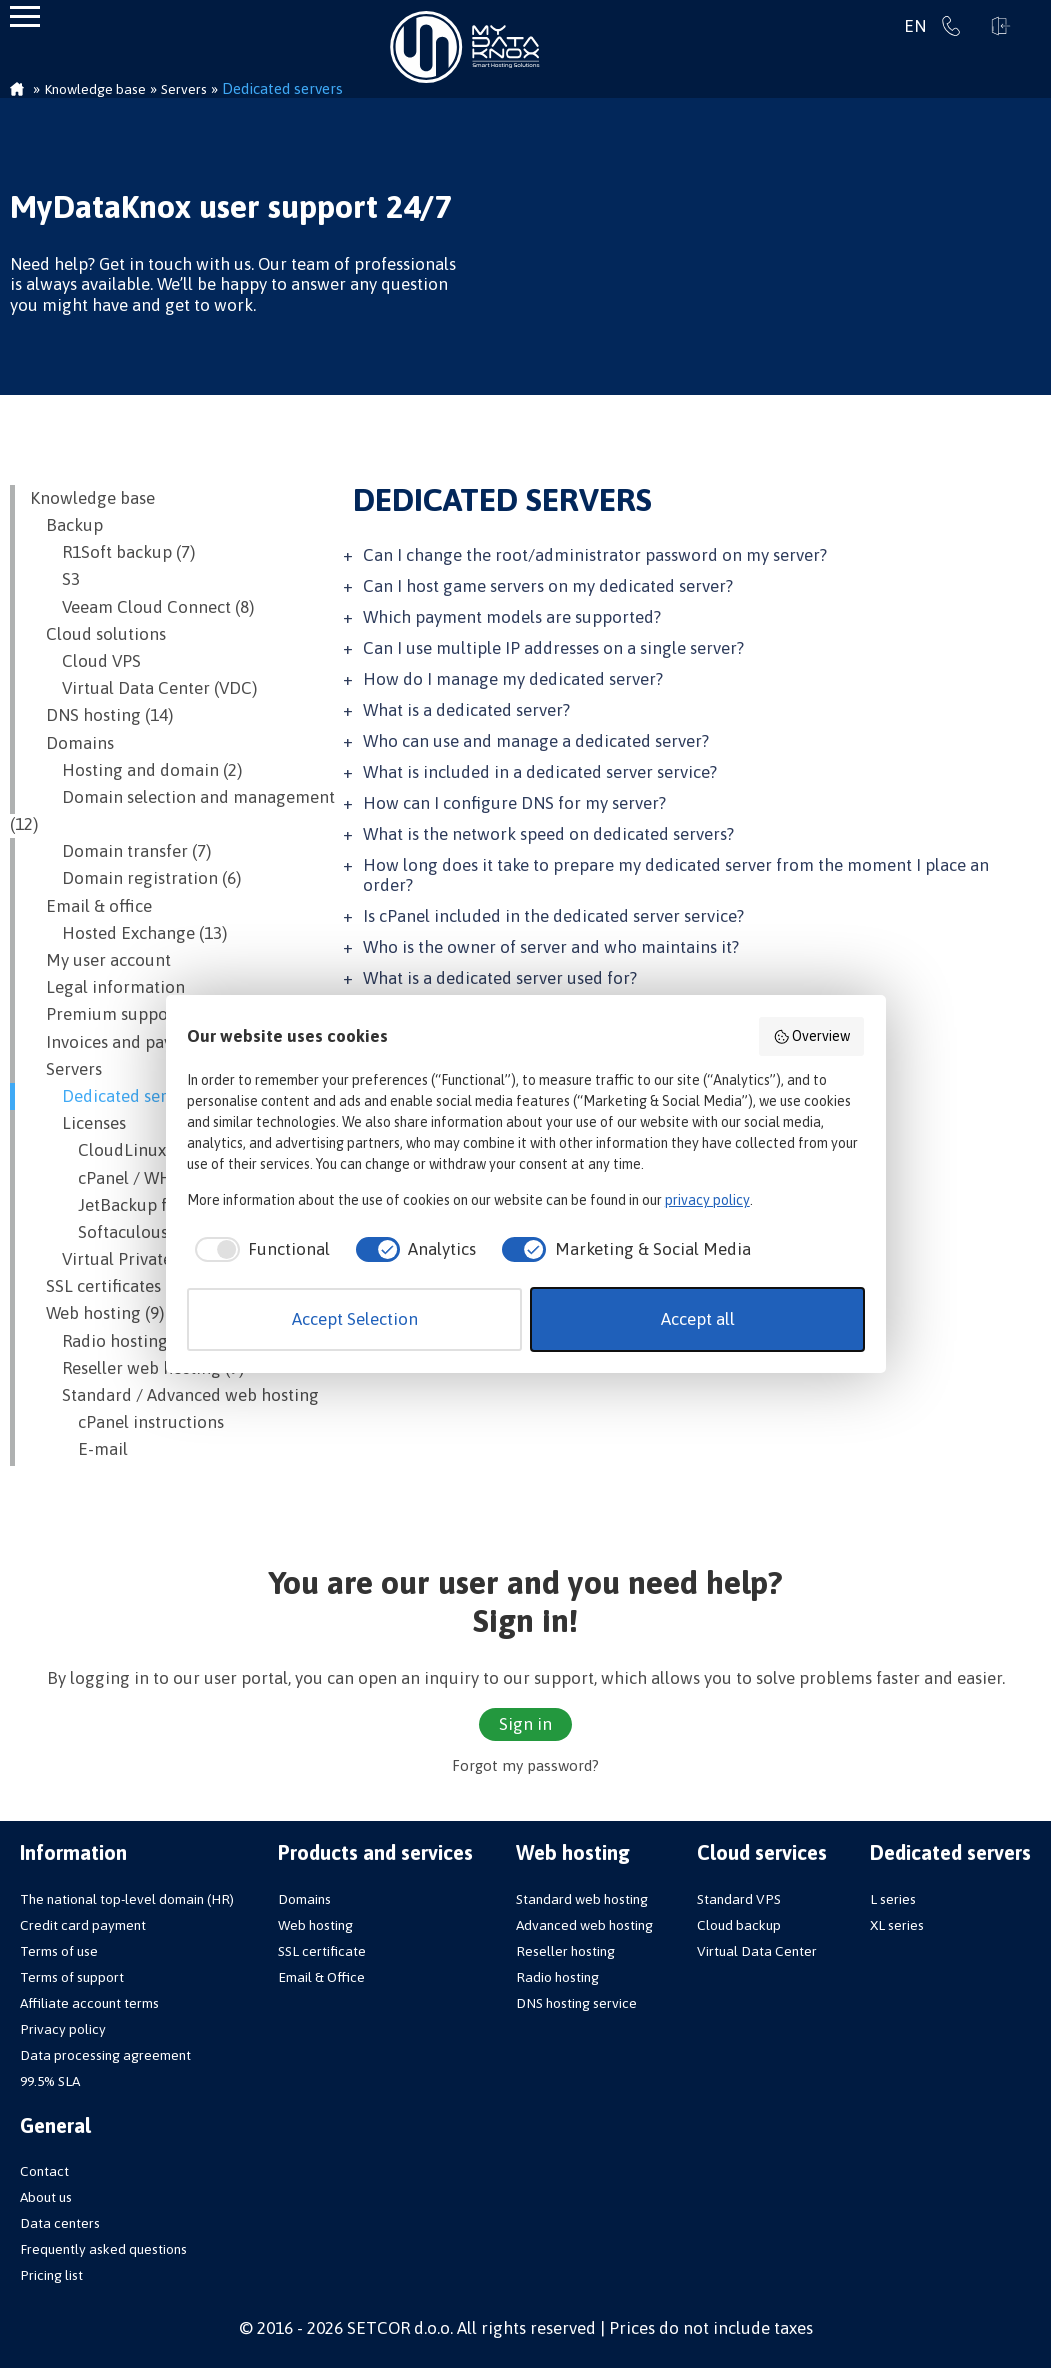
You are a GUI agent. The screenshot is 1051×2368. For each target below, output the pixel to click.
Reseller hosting (565, 1951)
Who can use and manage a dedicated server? (536, 741)
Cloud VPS (85, 661)
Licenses (78, 1123)
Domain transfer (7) (120, 851)
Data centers (60, 2223)
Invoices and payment (121, 1042)
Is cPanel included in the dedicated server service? (553, 916)
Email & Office (321, 1977)
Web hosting (315, 1925)
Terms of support (72, 1977)
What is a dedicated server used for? (500, 978)
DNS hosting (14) (101, 715)
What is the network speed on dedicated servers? (548, 834)
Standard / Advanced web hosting (174, 1395)
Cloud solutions (98, 634)
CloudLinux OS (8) (122, 1150)
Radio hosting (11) (115, 1341)
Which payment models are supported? (512, 617)
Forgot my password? (525, 1765)
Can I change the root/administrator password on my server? (595, 555)
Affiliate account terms (89, 2003)
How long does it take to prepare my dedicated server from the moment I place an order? (676, 875)
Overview (812, 1037)
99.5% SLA (50, 2081)
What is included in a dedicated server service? (540, 772)
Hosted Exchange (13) (128, 933)
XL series (897, 1925)
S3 (55, 579)
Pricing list (51, 2275)
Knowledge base (92, 498)
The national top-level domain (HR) (127, 1899)
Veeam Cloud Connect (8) (142, 607)
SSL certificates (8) (107, 1286)
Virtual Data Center (757, 1951)
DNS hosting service (576, 2003)
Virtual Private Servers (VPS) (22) (168, 1259)
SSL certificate (322, 1951)
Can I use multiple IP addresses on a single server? (553, 648)
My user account (100, 960)
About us (46, 2197)
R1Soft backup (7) (112, 552)
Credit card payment (83, 1925)
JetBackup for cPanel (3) (146, 1205)
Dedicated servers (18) (130, 1096)
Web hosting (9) (97, 1313)
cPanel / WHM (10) (124, 1178)
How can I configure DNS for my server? (514, 803)
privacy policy (707, 1200)
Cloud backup (739, 1925)
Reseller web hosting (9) (137, 1368)
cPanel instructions (127, 1422)
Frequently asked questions (103, 2249)
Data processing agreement (105, 2055)
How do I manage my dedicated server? (513, 679)
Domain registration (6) (135, 878)
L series (893, 1899)
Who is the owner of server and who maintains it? (551, 947)
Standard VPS (739, 1899)
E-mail (79, 1449)
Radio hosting (557, 1977)
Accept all (698, 1319)
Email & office (91, 906)
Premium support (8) (117, 1014)
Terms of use (59, 1951)
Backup (66, 525)
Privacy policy (63, 2029)
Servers (66, 1069)
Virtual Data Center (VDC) (143, 688)
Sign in (1001, 26)
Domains (72, 743)
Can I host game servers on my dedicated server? (548, 586)
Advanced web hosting (584, 1925)
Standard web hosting (582, 1899)
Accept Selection (355, 1319)
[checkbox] (258, 1250)
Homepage (17, 91)
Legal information (107, 987)
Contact (44, 2171)
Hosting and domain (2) (136, 770)
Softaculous (99, 1232)
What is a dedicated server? (466, 710)
